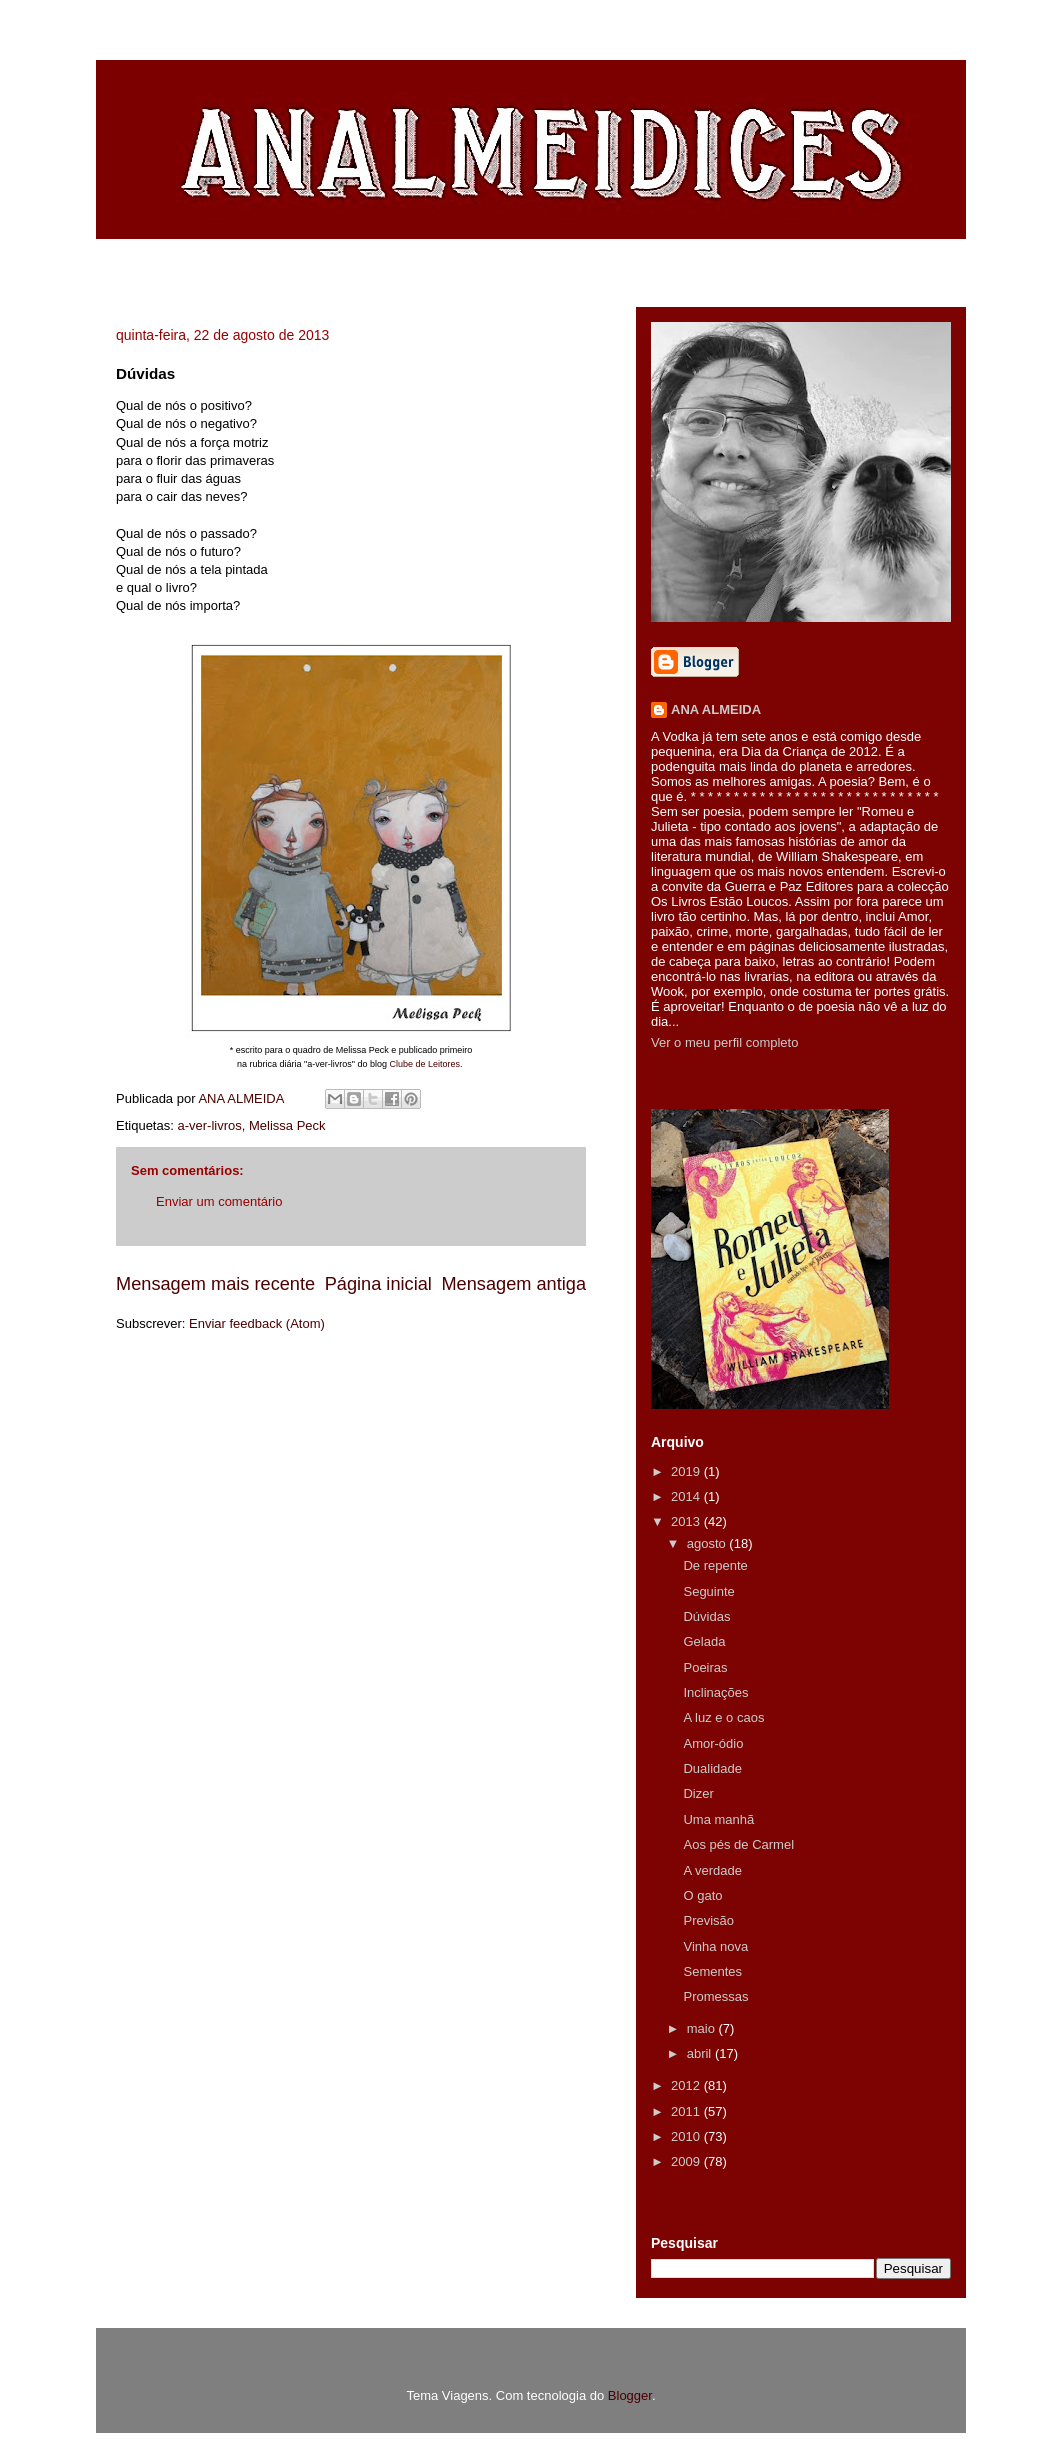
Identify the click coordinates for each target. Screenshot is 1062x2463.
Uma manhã (718, 1819)
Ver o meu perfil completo (724, 1042)
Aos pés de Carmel (738, 1844)
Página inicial (378, 1284)
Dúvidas (706, 1616)
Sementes (712, 1971)
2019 (687, 1471)
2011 (687, 2111)
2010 (687, 2136)
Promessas (715, 1996)
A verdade (712, 1870)
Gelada (704, 1641)
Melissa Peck (287, 1125)
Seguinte (708, 1591)
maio (703, 2028)
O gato (702, 1895)
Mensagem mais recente (215, 1284)
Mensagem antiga (513, 1284)
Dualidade (712, 1768)
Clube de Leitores (424, 1064)
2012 (687, 2085)
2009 (687, 2161)
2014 (687, 1496)
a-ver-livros (209, 1125)
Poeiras (705, 1667)
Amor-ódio (713, 1743)
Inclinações (715, 1692)
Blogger (630, 2395)
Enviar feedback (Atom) (257, 1323)
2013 (687, 1521)
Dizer (698, 1793)
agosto (708, 1543)
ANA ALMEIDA (716, 709)
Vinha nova (715, 1946)
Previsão (708, 1920)
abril (701, 2053)
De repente (715, 1565)
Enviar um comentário (219, 1201)
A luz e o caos (723, 1717)
